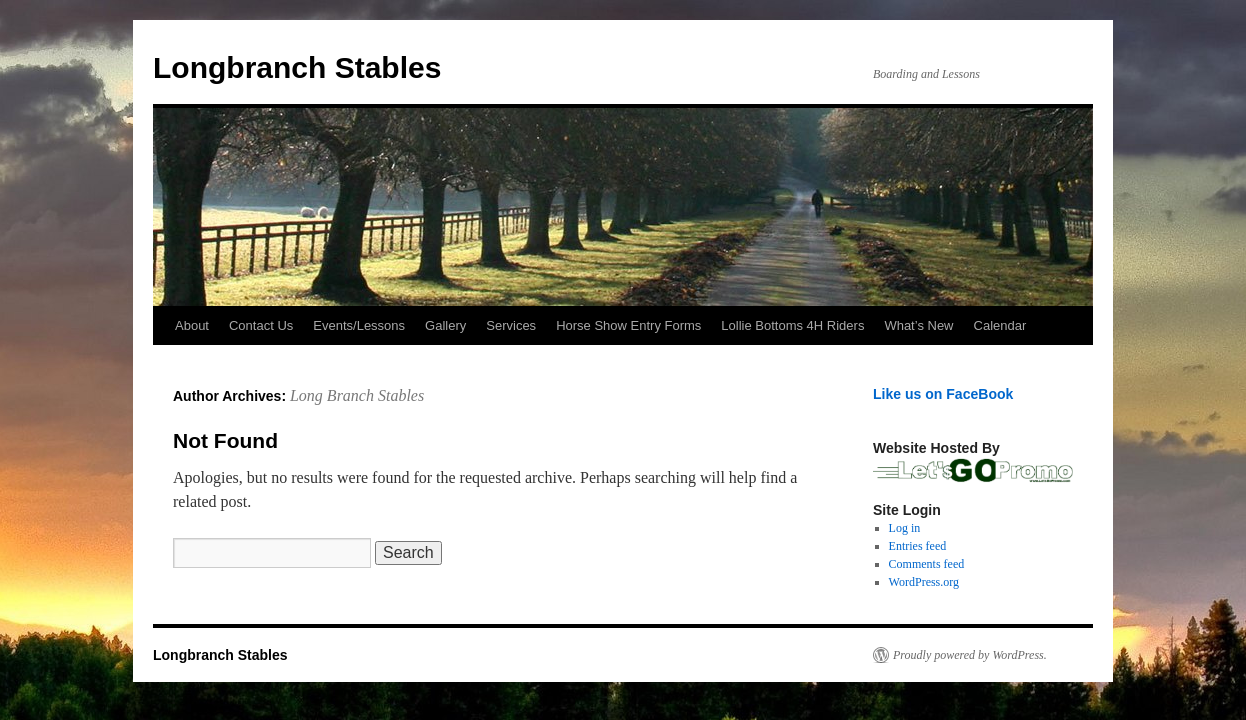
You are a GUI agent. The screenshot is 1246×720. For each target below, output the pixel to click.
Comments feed (927, 564)
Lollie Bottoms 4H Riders (792, 325)
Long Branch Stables (357, 395)
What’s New (918, 325)
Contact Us (261, 325)
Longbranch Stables (297, 67)
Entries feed (918, 546)
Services (511, 325)
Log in (905, 528)
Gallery (445, 325)
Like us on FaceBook (943, 394)
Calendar (1000, 325)
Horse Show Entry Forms (628, 325)
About (192, 325)
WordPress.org (924, 582)
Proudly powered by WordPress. (970, 655)
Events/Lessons (359, 325)
